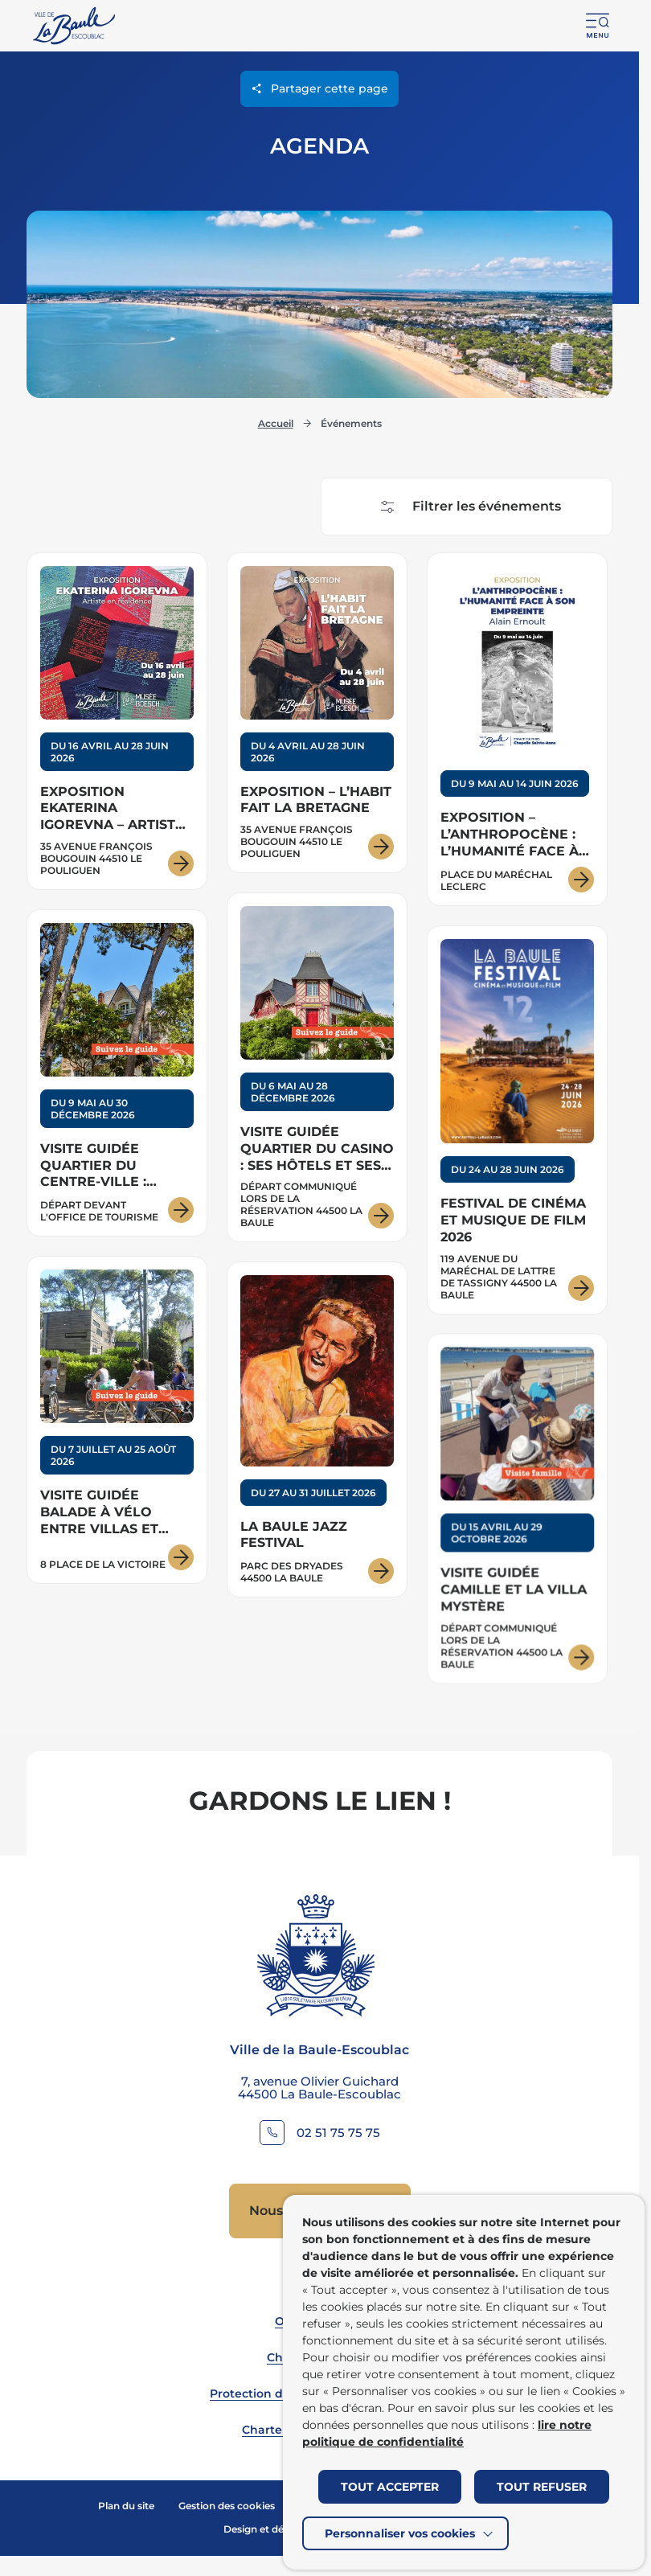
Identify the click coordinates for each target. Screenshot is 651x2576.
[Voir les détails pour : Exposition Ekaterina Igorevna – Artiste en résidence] (117, 721)
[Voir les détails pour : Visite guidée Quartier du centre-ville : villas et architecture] (117, 1074)
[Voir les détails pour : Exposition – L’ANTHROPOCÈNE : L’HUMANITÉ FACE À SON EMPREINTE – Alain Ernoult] (517, 729)
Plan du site (126, 2506)
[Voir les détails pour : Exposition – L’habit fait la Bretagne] (317, 713)
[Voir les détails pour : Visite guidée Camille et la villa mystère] (517, 1517)
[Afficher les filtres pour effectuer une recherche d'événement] (466, 506)
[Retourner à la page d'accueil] (75, 25)
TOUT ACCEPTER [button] (390, 2487)
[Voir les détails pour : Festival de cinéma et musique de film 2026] (517, 1123)
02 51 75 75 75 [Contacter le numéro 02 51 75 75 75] (338, 2133)
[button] (598, 26)
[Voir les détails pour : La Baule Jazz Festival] (317, 1437)
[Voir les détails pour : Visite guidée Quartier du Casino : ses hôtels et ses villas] (317, 1070)
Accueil (275, 423)
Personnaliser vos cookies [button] (400, 2533)
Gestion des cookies (226, 2506)
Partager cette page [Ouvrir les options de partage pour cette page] (319, 88)
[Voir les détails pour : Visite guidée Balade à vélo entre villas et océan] (117, 1426)
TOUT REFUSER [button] (542, 2487)
